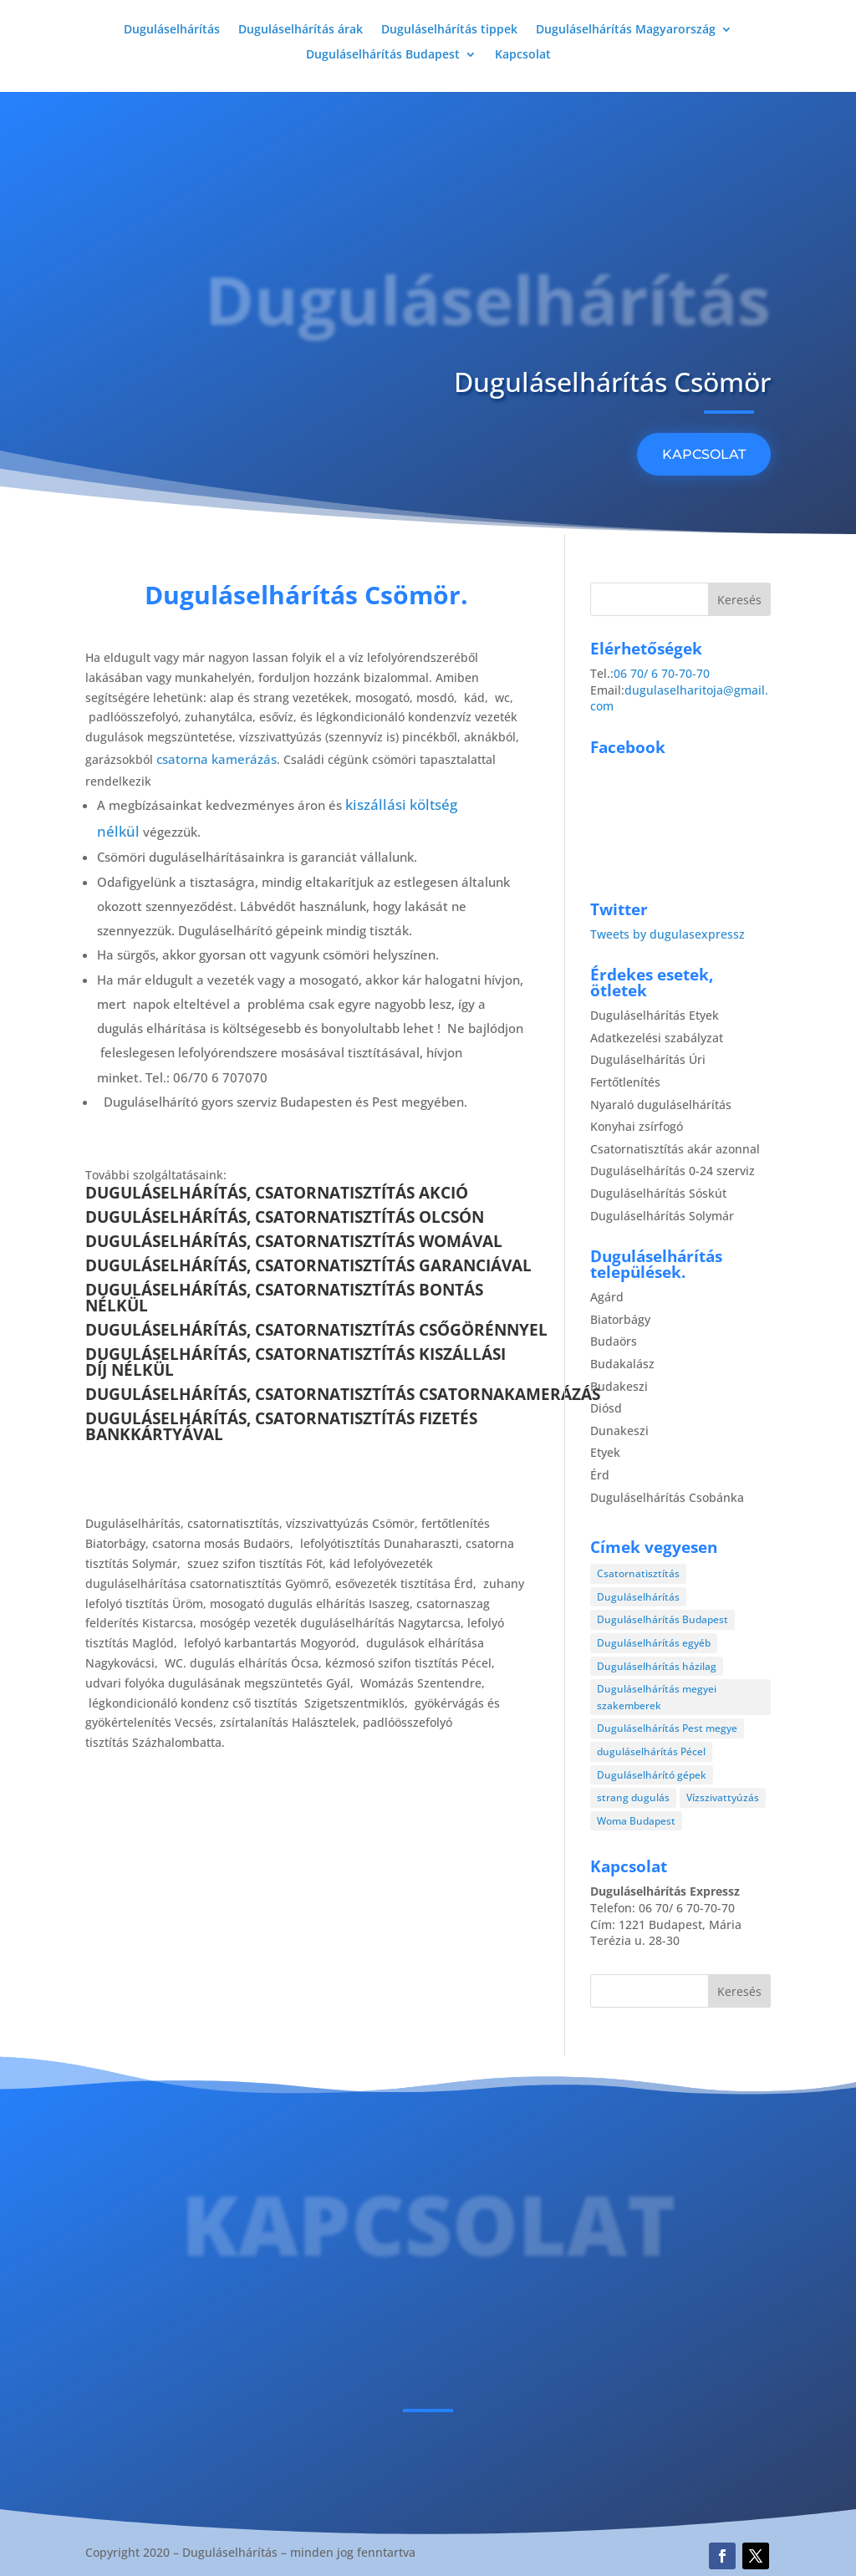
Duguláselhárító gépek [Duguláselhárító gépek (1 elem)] (651, 1775)
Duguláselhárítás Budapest (383, 55)
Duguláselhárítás (172, 30)
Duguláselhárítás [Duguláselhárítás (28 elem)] (638, 1597)
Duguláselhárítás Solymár (662, 1216)
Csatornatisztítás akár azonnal (675, 1149)
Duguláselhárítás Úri (648, 1059)
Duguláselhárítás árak (300, 30)
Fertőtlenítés (625, 1082)
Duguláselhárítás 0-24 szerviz (672, 1171)
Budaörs (613, 1341)
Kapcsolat (523, 55)
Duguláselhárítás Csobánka (667, 1497)
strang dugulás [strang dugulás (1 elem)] (633, 1797)
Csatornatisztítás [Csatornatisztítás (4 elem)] (638, 1573)
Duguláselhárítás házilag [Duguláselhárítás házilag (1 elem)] (656, 1666)
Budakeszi (619, 1386)
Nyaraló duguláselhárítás (660, 1104)
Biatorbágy (620, 1319)
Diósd (606, 1408)
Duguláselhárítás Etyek (654, 1015)
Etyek (605, 1452)
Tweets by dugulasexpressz (667, 934)
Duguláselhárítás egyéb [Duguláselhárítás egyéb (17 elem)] (654, 1643)
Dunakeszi (619, 1430)
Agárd (607, 1297)
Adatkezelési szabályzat (656, 1038)
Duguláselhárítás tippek (449, 30)
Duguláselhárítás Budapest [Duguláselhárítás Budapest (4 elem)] (662, 1619)
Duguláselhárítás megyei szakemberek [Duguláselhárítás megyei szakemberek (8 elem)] (656, 1697)
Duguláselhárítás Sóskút (658, 1193)
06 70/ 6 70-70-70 (662, 673)
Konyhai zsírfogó (636, 1126)
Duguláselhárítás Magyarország (626, 30)
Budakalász (622, 1364)
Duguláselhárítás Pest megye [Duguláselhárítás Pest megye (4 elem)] (667, 1728)
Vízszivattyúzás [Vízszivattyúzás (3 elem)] (722, 1797)
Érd (599, 1475)
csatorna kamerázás (216, 759)
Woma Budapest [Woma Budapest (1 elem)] (636, 1821)
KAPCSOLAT (704, 454)
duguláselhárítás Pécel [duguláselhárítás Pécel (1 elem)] (651, 1751)
